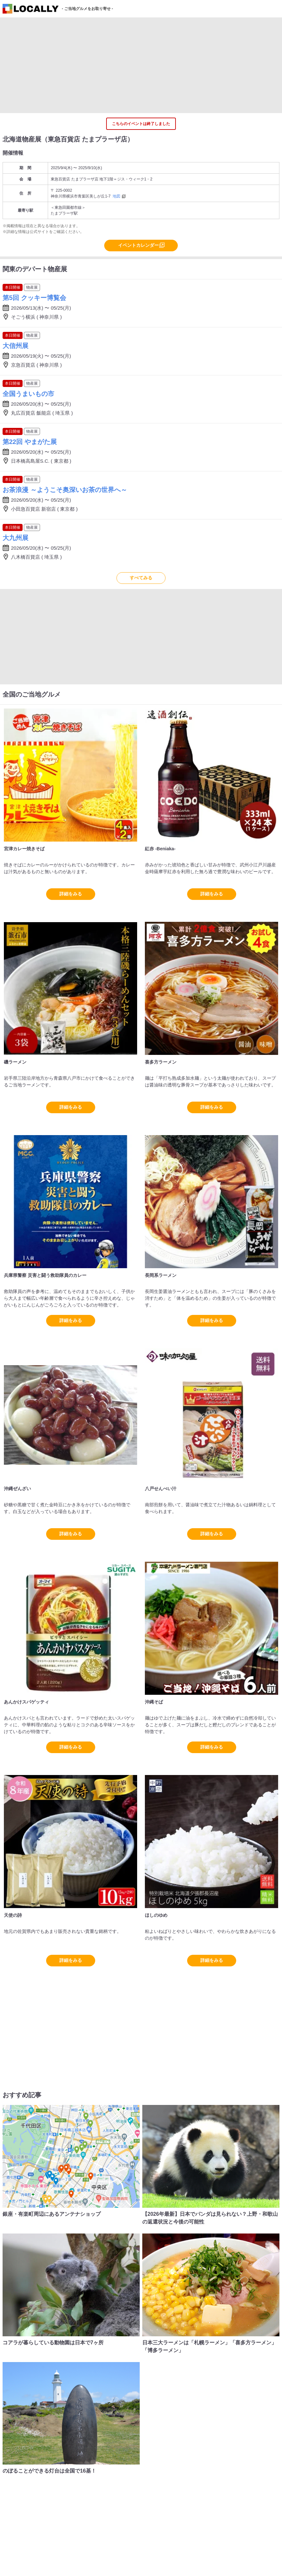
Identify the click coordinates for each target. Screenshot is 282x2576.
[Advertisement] (141, 65)
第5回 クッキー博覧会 (34, 297)
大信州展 (15, 345)
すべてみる (141, 577)
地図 (116, 196)
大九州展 (15, 537)
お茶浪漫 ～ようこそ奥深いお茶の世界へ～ (65, 489)
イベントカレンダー (138, 245)
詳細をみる (70, 893)
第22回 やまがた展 (30, 441)
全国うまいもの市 (28, 393)
